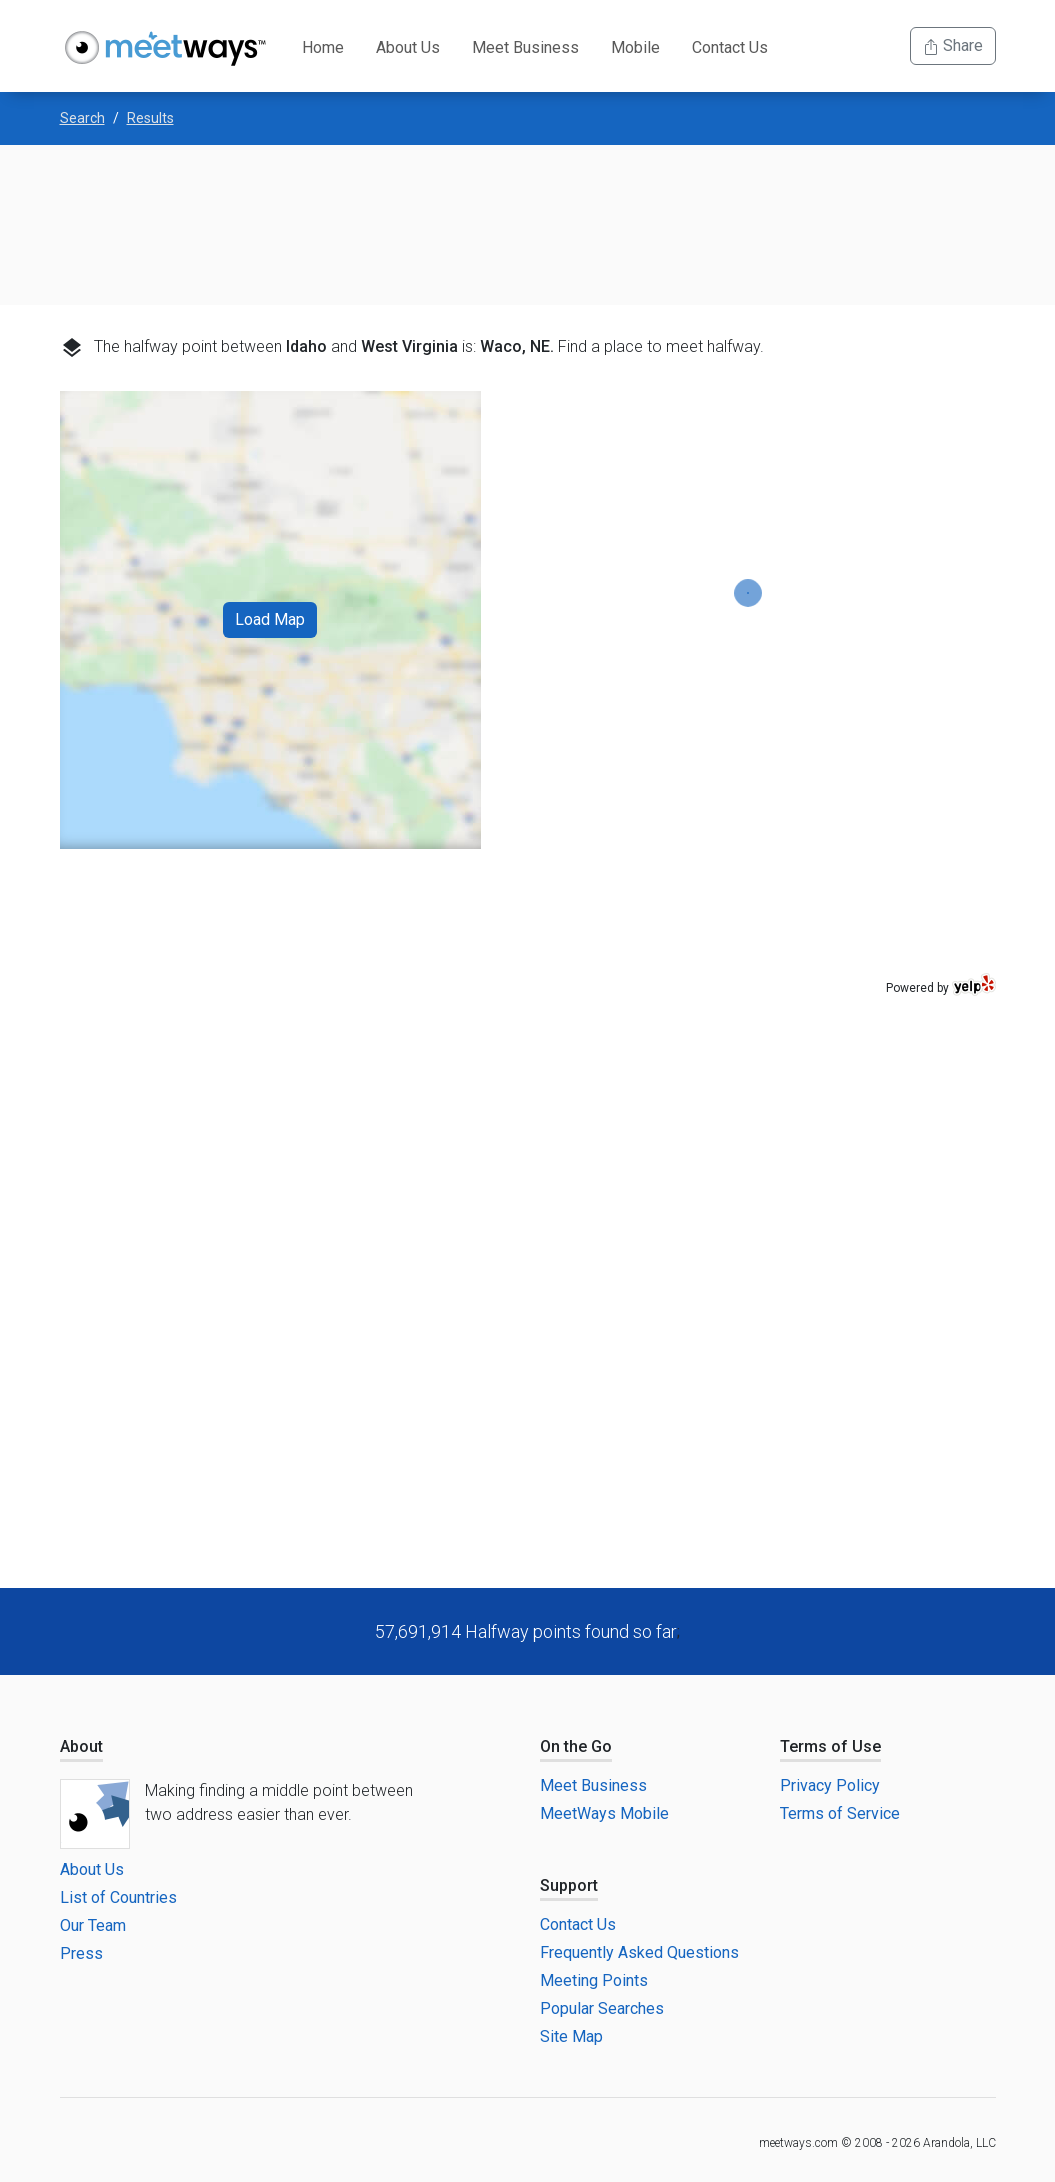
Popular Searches (602, 2008)
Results (150, 118)
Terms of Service (840, 1813)
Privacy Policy (830, 1785)
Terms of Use (830, 1746)
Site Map (571, 2036)
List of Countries (118, 1897)
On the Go (576, 1746)
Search (82, 118)
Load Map (270, 619)
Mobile (635, 47)
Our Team (93, 1925)
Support (569, 1885)
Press (81, 1953)
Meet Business (525, 47)
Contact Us (730, 47)
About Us (408, 47)
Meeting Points (594, 1980)
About (81, 1746)
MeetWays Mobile (604, 1813)
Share (953, 45)
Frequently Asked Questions (639, 1952)
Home (323, 47)
